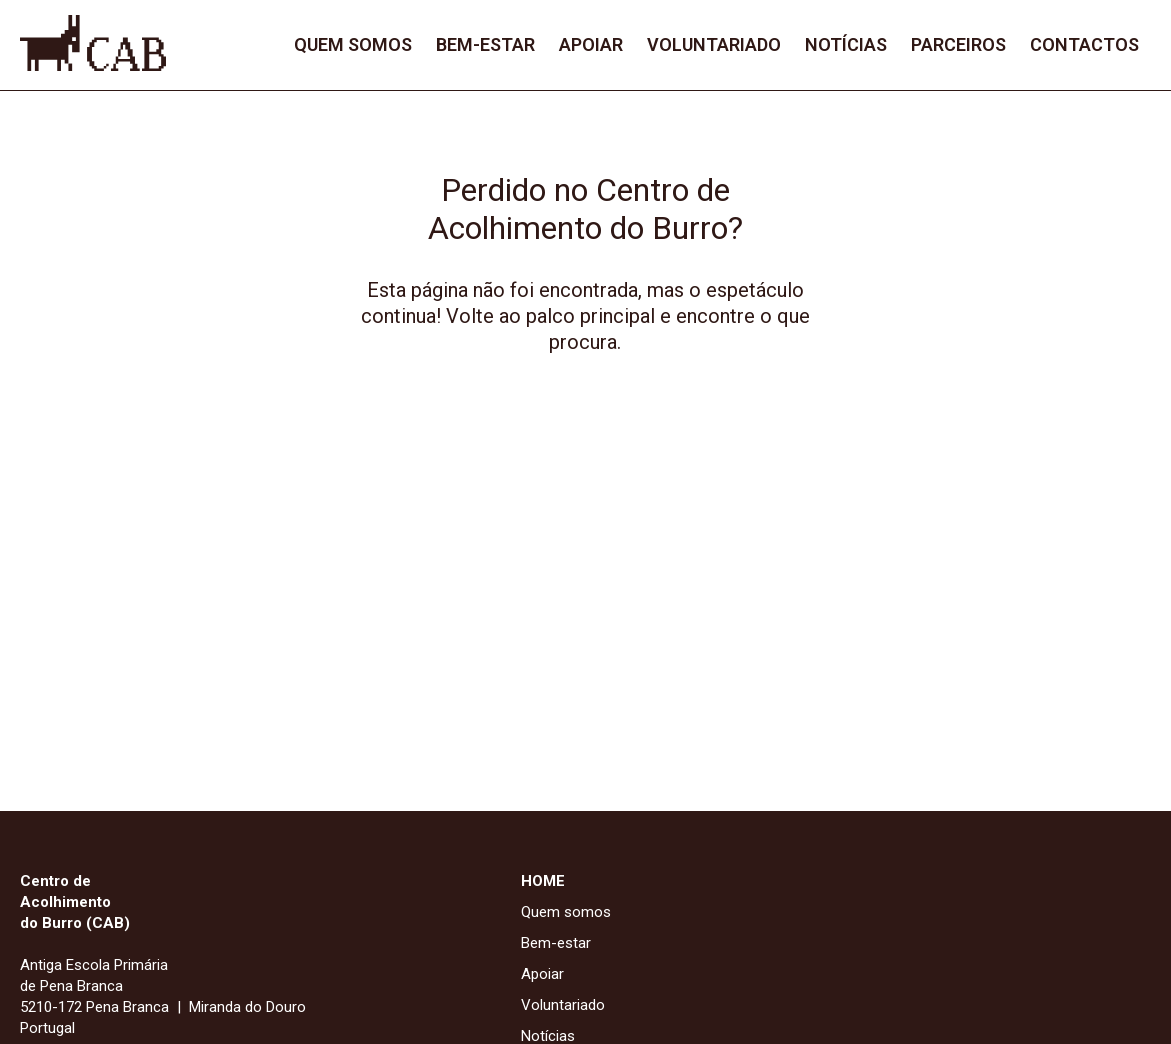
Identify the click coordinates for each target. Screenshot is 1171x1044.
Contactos (1084, 44)
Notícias (846, 44)
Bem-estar (485, 44)
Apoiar (591, 44)
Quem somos (353, 44)
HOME (543, 881)
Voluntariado (714, 44)
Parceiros (958, 44)
